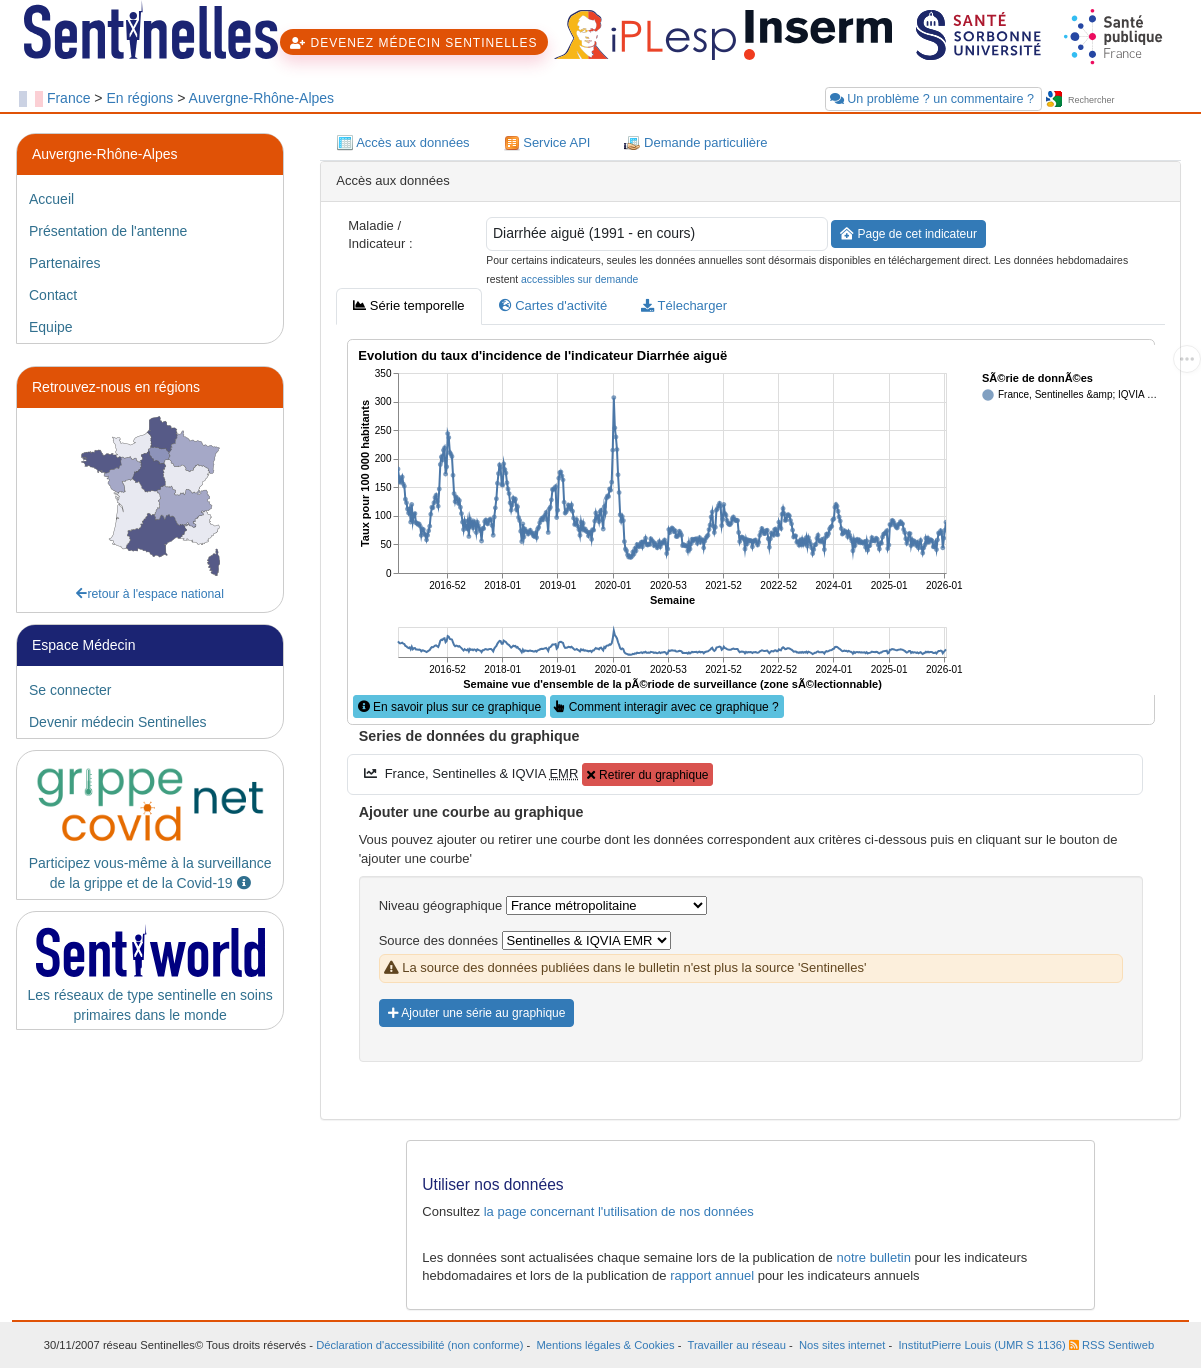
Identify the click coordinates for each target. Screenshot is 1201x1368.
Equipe (51, 327)
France (69, 98)
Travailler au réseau (736, 1345)
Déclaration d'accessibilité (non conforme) (419, 1345)
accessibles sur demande (579, 279)
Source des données (438, 940)
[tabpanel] (750, 715)
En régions (139, 98)
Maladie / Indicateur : (380, 235)
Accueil (51, 199)
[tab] (150, 199)
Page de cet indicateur (908, 234)
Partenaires (65, 263)
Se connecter (70, 690)
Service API (547, 143)
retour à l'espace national (150, 594)
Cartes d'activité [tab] (553, 305)
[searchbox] (1124, 100)
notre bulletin (873, 1257)
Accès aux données (403, 143)
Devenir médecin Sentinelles (117, 722)
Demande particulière (695, 143)
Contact (53, 295)
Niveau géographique (441, 905)
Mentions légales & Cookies (606, 1345)
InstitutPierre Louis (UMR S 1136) (981, 1345)
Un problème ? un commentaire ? (934, 99)
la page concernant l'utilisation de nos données (619, 1211)
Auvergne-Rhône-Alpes (262, 98)
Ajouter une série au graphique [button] (477, 1013)
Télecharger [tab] (684, 305)
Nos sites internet (842, 1345)
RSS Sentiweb (1111, 1345)
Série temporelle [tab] (408, 305)
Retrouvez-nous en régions (116, 387)
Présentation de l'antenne (108, 231)
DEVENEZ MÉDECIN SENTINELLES (413, 43)
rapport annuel (712, 1275)
